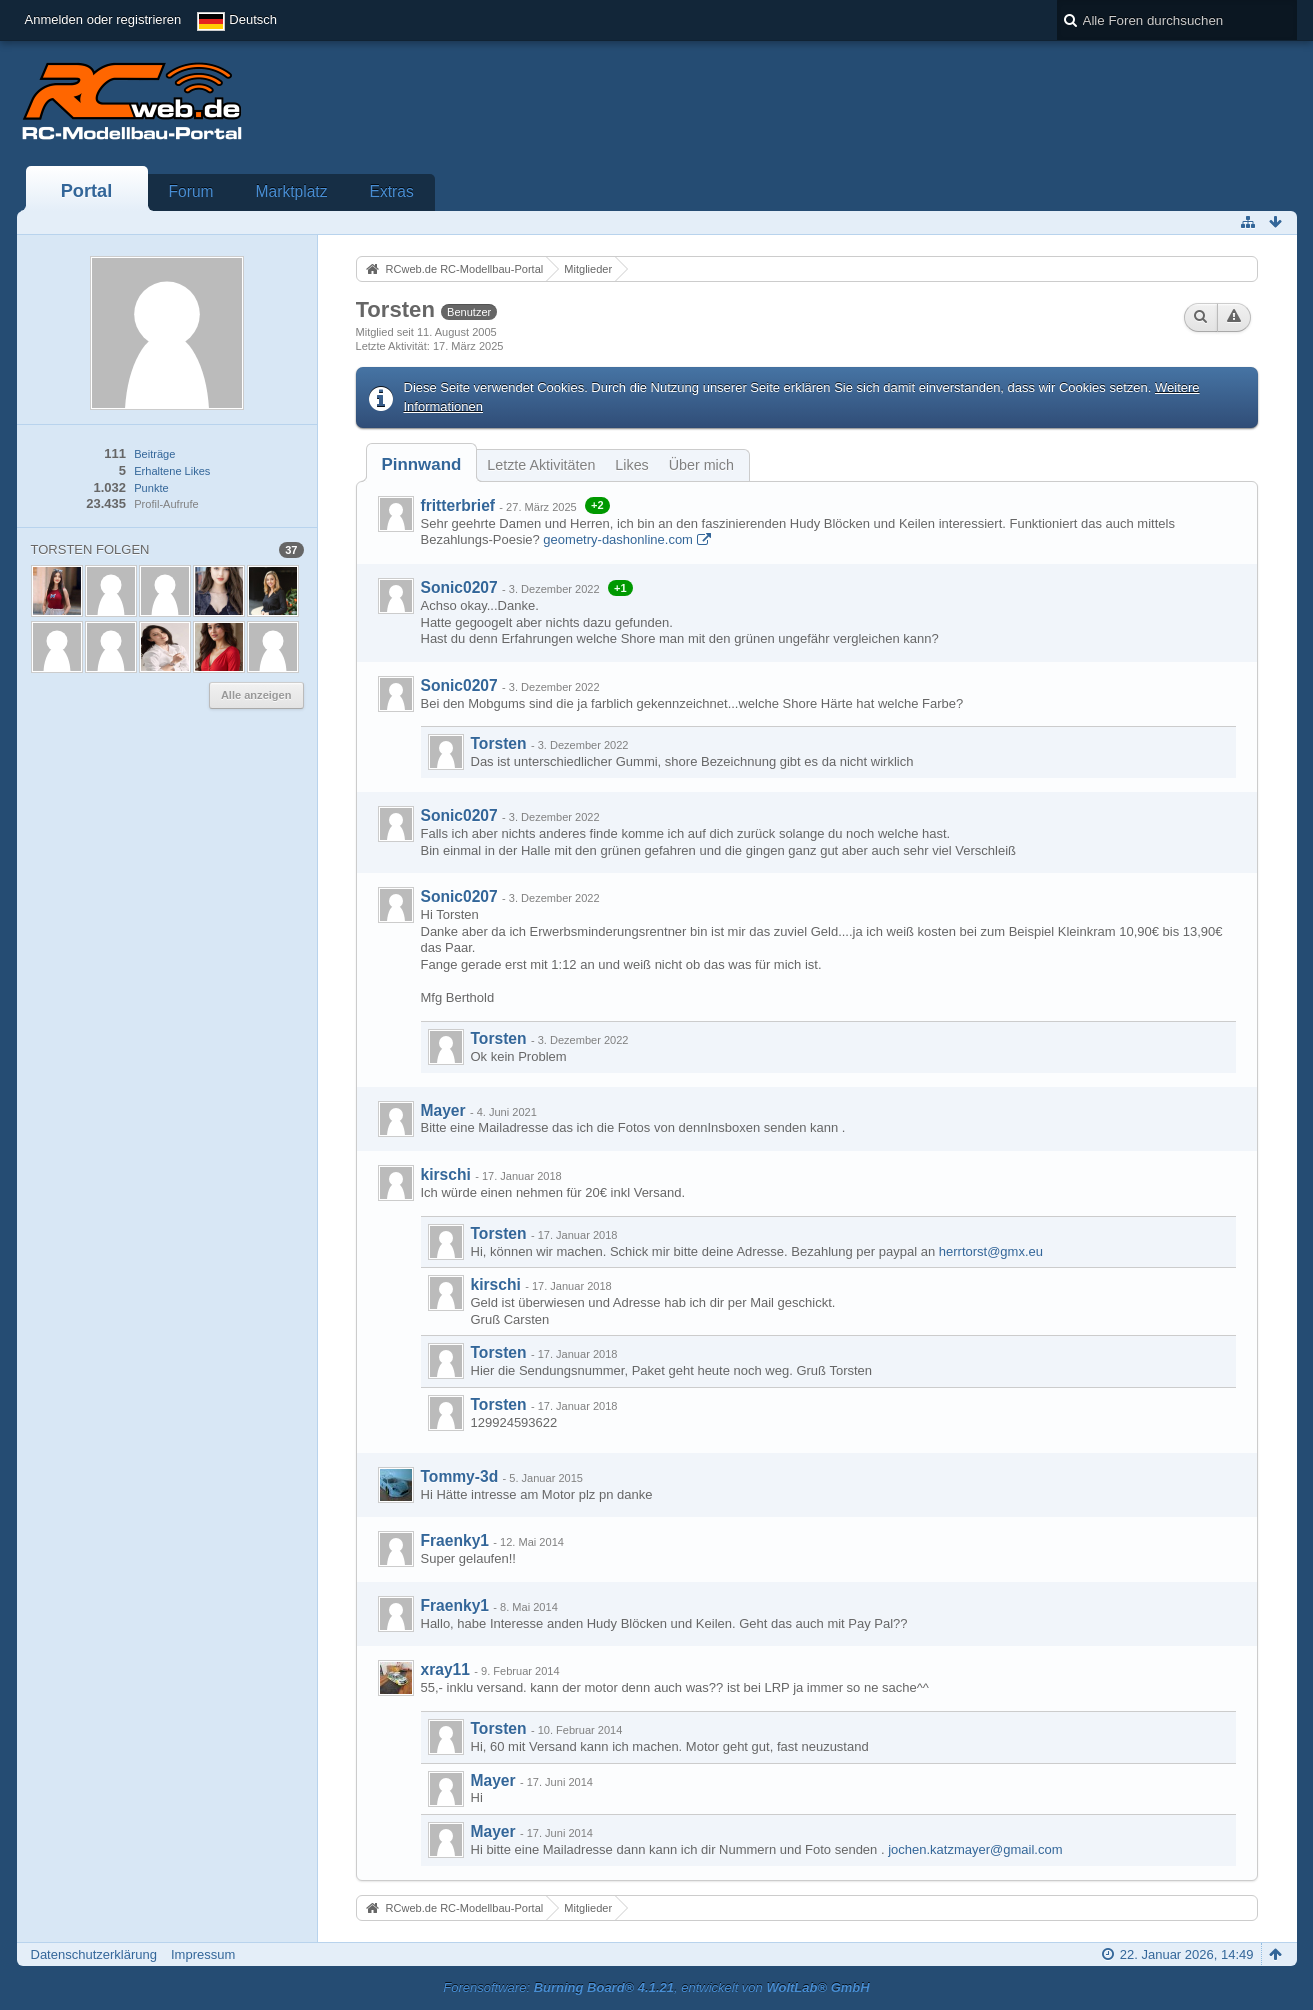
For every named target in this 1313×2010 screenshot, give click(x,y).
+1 (620, 588)
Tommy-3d (460, 1476)
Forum (191, 191)
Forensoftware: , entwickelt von (656, 1987)
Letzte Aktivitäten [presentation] (541, 465)
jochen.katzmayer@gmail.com (975, 1849)
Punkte (151, 488)
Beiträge (154, 454)
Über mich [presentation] (701, 465)
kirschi (446, 1174)
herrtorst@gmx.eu (991, 1251)
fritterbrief (458, 505)
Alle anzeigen (256, 695)
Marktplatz (292, 191)
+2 (597, 505)
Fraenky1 (455, 1540)
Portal (87, 191)
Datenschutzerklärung (94, 1954)
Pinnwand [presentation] (422, 464)
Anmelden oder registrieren (103, 19)
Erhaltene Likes (172, 471)
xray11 (445, 1669)
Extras (392, 191)
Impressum (203, 1954)
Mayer (443, 1110)
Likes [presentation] (631, 465)
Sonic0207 (459, 587)
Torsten (499, 743)
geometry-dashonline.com (618, 539)
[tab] (422, 464)
